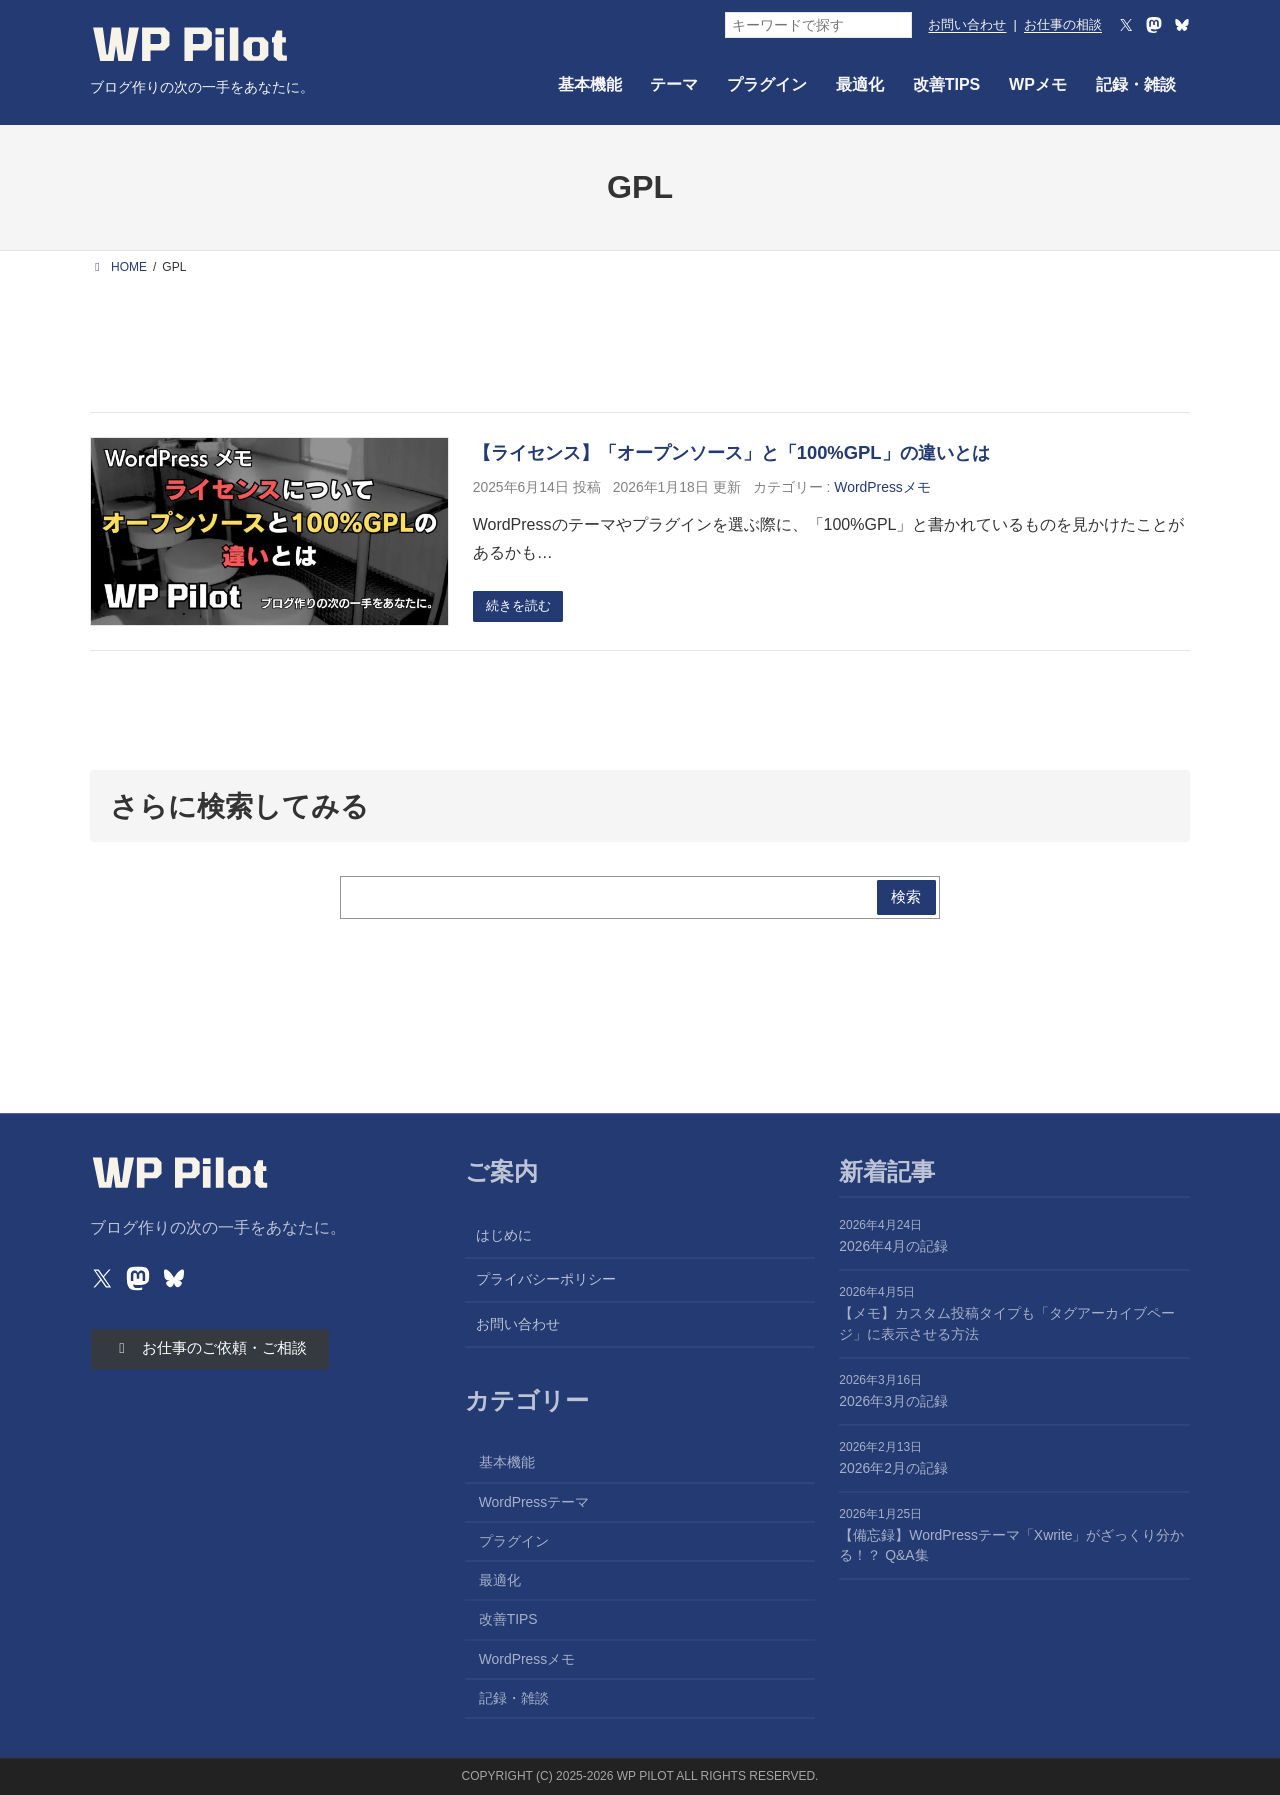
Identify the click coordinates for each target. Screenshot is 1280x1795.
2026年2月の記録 (893, 1468)
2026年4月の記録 (893, 1247)
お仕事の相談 (1063, 24)
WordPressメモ (882, 487)
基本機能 (507, 1463)
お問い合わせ (967, 24)
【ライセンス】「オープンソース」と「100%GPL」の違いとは (731, 452)
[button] (218, 1351)
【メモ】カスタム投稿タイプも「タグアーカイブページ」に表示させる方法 (1007, 1324)
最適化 (500, 1581)
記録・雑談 (514, 1698)
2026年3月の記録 (893, 1401)
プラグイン (514, 1542)
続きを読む (522, 607)
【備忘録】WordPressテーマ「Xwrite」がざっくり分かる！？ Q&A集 (1011, 1545)
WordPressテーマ (534, 1502)
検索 (904, 898)
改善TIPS (508, 1620)
